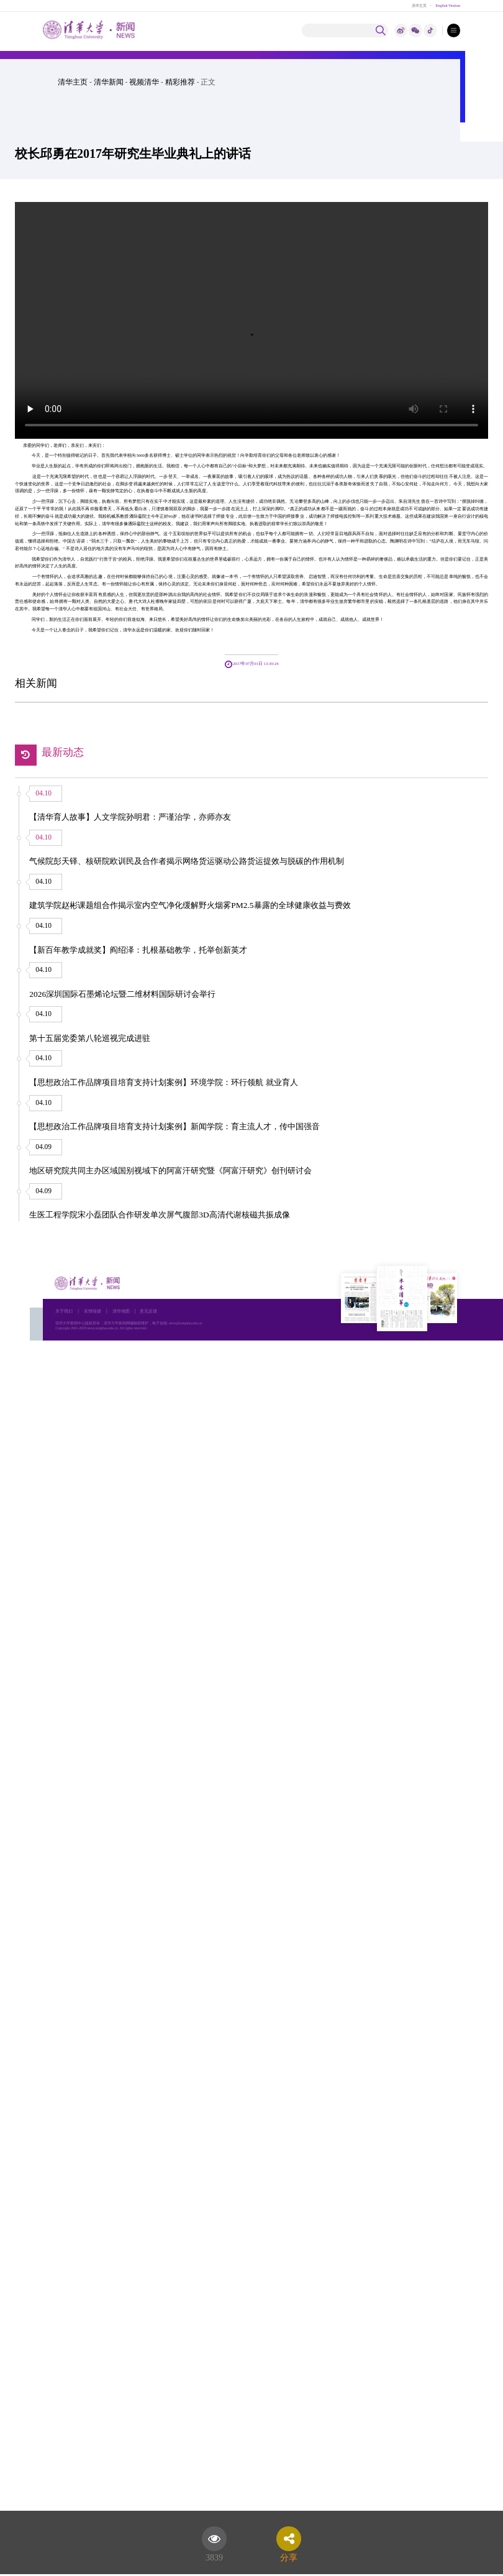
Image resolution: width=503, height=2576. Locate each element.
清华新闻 (109, 82)
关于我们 (64, 1311)
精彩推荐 (180, 82)
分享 (288, 2555)
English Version (447, 5)
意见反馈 (148, 1311)
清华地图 (121, 1311)
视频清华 (144, 82)
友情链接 (92, 1311)
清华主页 (419, 5)
